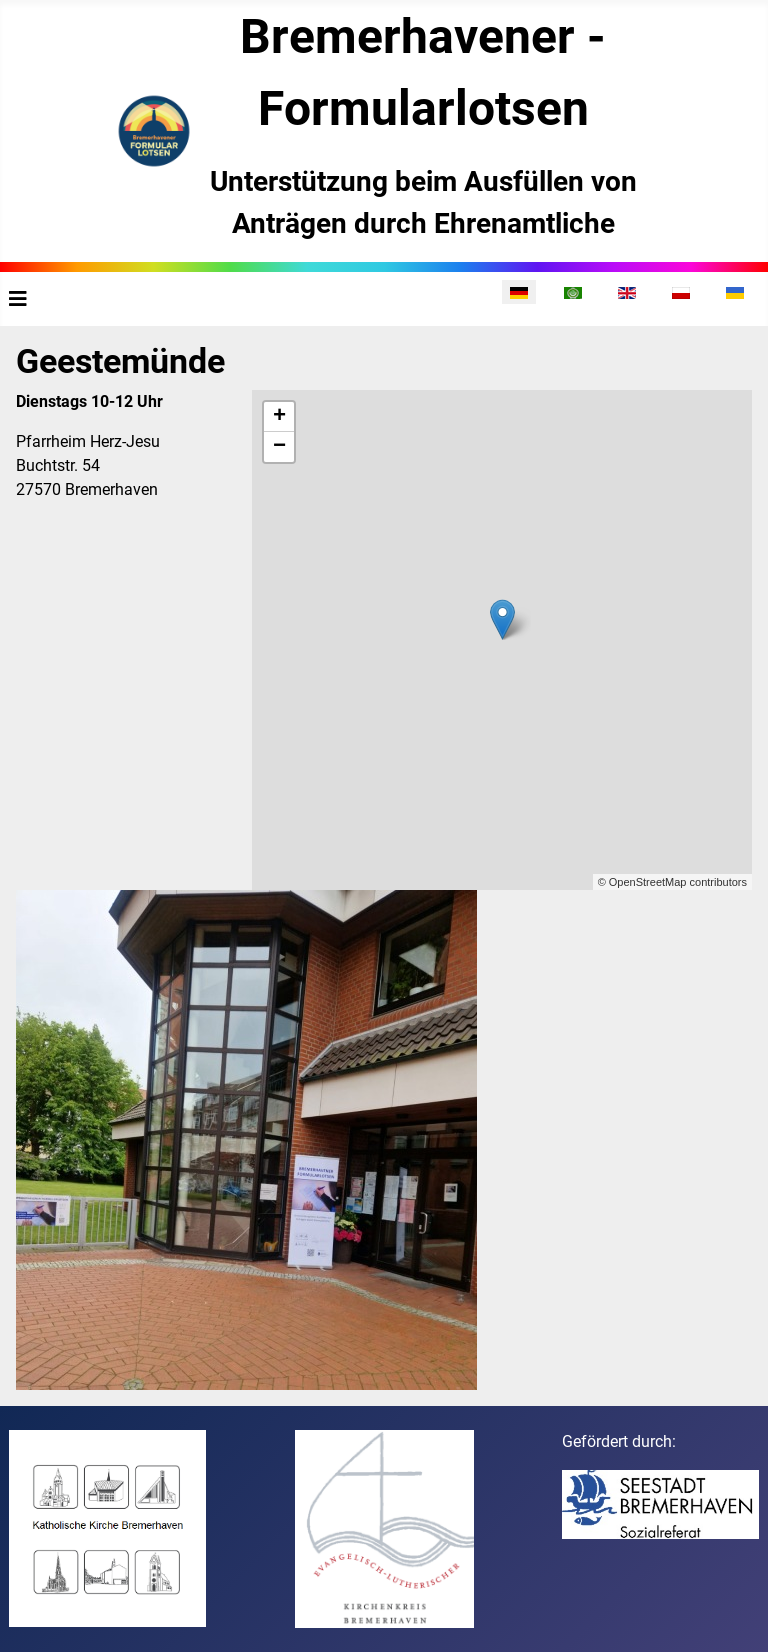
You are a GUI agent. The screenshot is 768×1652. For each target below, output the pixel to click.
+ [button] (279, 417)
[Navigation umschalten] (18, 299)
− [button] (279, 447)
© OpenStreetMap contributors (672, 882)
